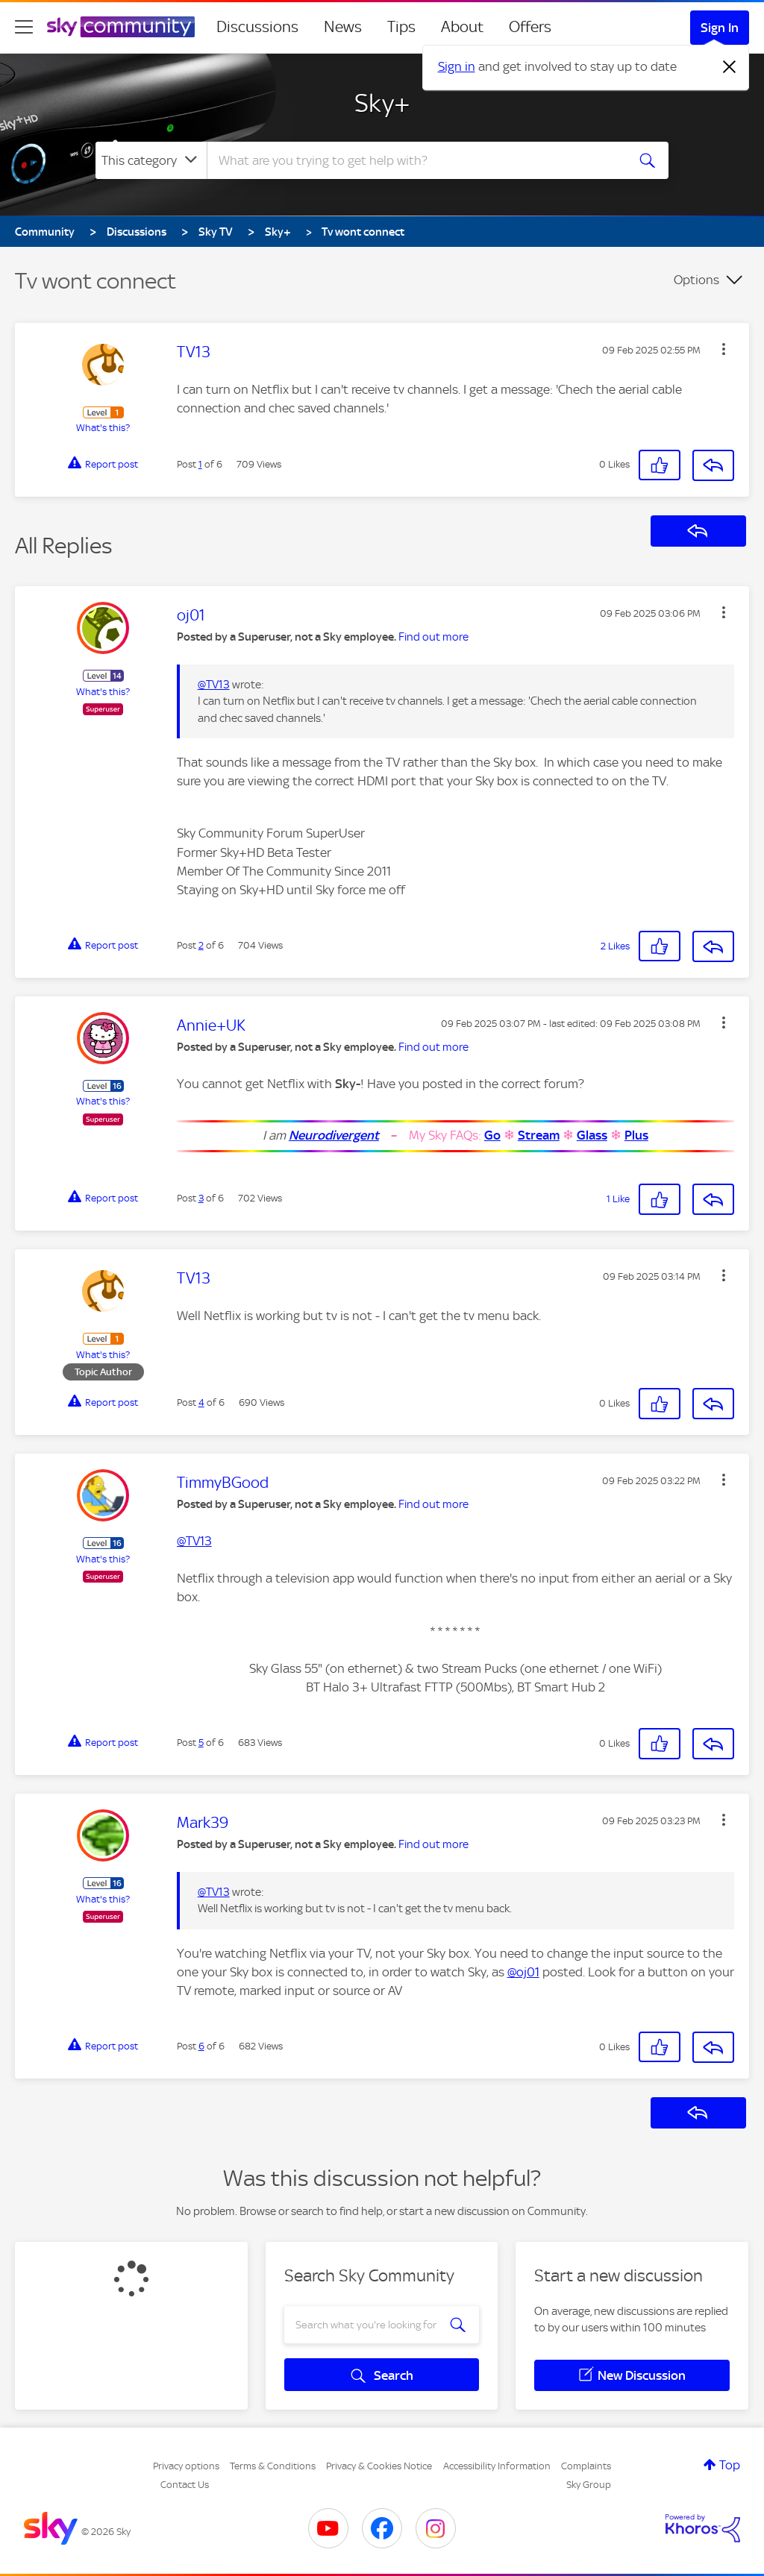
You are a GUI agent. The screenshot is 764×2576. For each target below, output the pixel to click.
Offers (530, 27)
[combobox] (414, 160)
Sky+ (382, 103)
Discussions (257, 27)
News (343, 27)
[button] (723, 349)
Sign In (720, 27)
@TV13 (214, 684)
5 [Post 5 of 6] (201, 1742)
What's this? (103, 427)
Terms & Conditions (273, 2466)
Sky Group (588, 2484)
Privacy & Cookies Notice (379, 2466)
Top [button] (729, 2464)
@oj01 (523, 1971)
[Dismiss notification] (730, 67)
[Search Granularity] (151, 160)
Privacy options (186, 2466)
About (462, 27)
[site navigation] (24, 27)
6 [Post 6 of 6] (201, 2046)
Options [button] (696, 279)
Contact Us (184, 2484)
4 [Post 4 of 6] (201, 1402)
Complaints (586, 2466)
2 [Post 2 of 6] (201, 945)
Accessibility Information (497, 2466)
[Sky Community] (121, 27)
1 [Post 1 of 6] (200, 464)
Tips (401, 27)
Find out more (433, 637)
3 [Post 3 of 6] (201, 1198)
